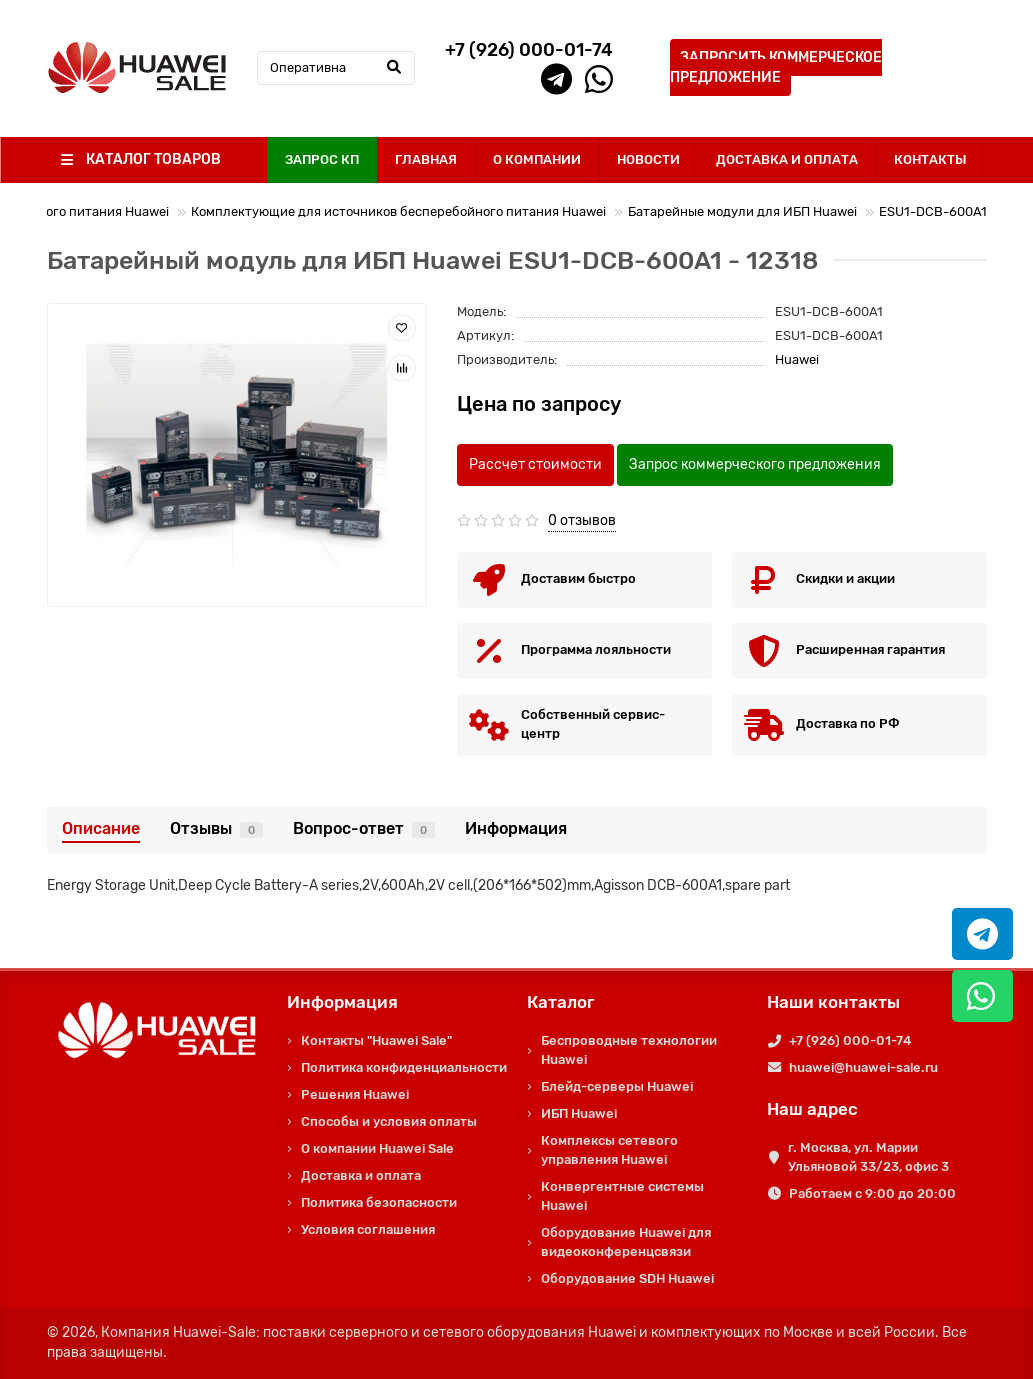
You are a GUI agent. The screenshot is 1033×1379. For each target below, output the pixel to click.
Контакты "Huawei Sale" (376, 1040)
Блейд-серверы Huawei (617, 1086)
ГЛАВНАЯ (426, 159)
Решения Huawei (355, 1094)
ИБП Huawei (579, 1113)
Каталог (561, 1002)
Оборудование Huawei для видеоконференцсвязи (626, 1242)
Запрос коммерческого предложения (755, 464)
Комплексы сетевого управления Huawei (609, 1150)
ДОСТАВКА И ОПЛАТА (787, 159)
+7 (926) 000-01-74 (850, 1040)
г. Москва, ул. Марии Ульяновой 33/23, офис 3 (868, 1157)
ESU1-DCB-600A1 (933, 211)
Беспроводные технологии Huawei (629, 1050)
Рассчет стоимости (535, 464)
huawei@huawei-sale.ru (863, 1067)
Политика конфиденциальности (404, 1067)
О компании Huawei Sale (377, 1148)
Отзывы (216, 828)
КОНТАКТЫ (930, 159)
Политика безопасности (379, 1202)
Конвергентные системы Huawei (622, 1196)
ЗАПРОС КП (322, 159)
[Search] (336, 68)
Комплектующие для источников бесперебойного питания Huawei (398, 211)
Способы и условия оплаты (389, 1121)
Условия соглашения (368, 1229)
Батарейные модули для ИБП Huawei (742, 211)
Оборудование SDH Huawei (627, 1278)
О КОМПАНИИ (537, 159)
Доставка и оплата (361, 1175)
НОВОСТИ (648, 159)
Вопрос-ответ (364, 828)
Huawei (797, 359)
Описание (101, 828)
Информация (516, 828)
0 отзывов (582, 520)
